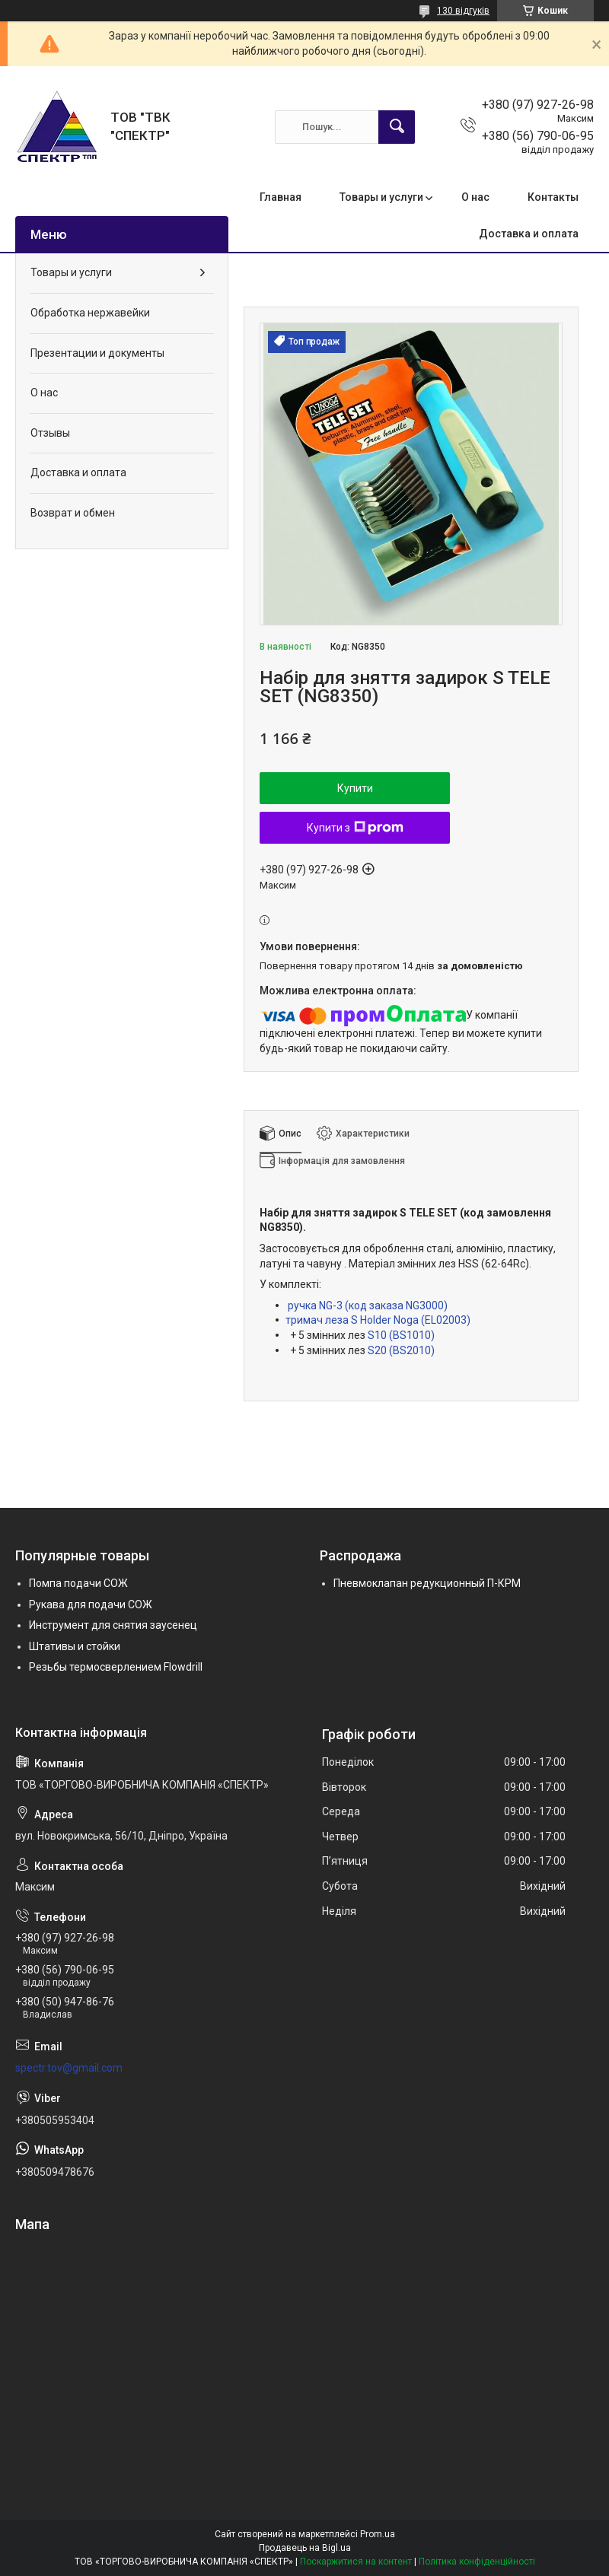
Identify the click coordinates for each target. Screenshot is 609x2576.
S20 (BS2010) (401, 1350)
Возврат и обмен (72, 513)
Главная (280, 197)
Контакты (553, 197)
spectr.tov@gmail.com (69, 2068)
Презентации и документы (97, 353)
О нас (475, 197)
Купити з (355, 828)
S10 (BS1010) (401, 1335)
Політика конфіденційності (477, 2561)
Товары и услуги (381, 197)
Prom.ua (377, 2534)
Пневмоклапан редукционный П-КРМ (427, 1583)
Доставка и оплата (529, 233)
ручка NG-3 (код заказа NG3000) (368, 1305)
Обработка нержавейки (90, 313)
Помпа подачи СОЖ (78, 1583)
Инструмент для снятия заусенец (113, 1625)
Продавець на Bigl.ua (305, 2548)
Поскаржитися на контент (356, 2561)
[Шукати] (396, 127)
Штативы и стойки (74, 1646)
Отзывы (50, 433)
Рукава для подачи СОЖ (90, 1604)
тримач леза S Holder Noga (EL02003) (377, 1320)
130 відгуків (463, 10)
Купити (355, 788)
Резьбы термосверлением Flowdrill (115, 1667)
